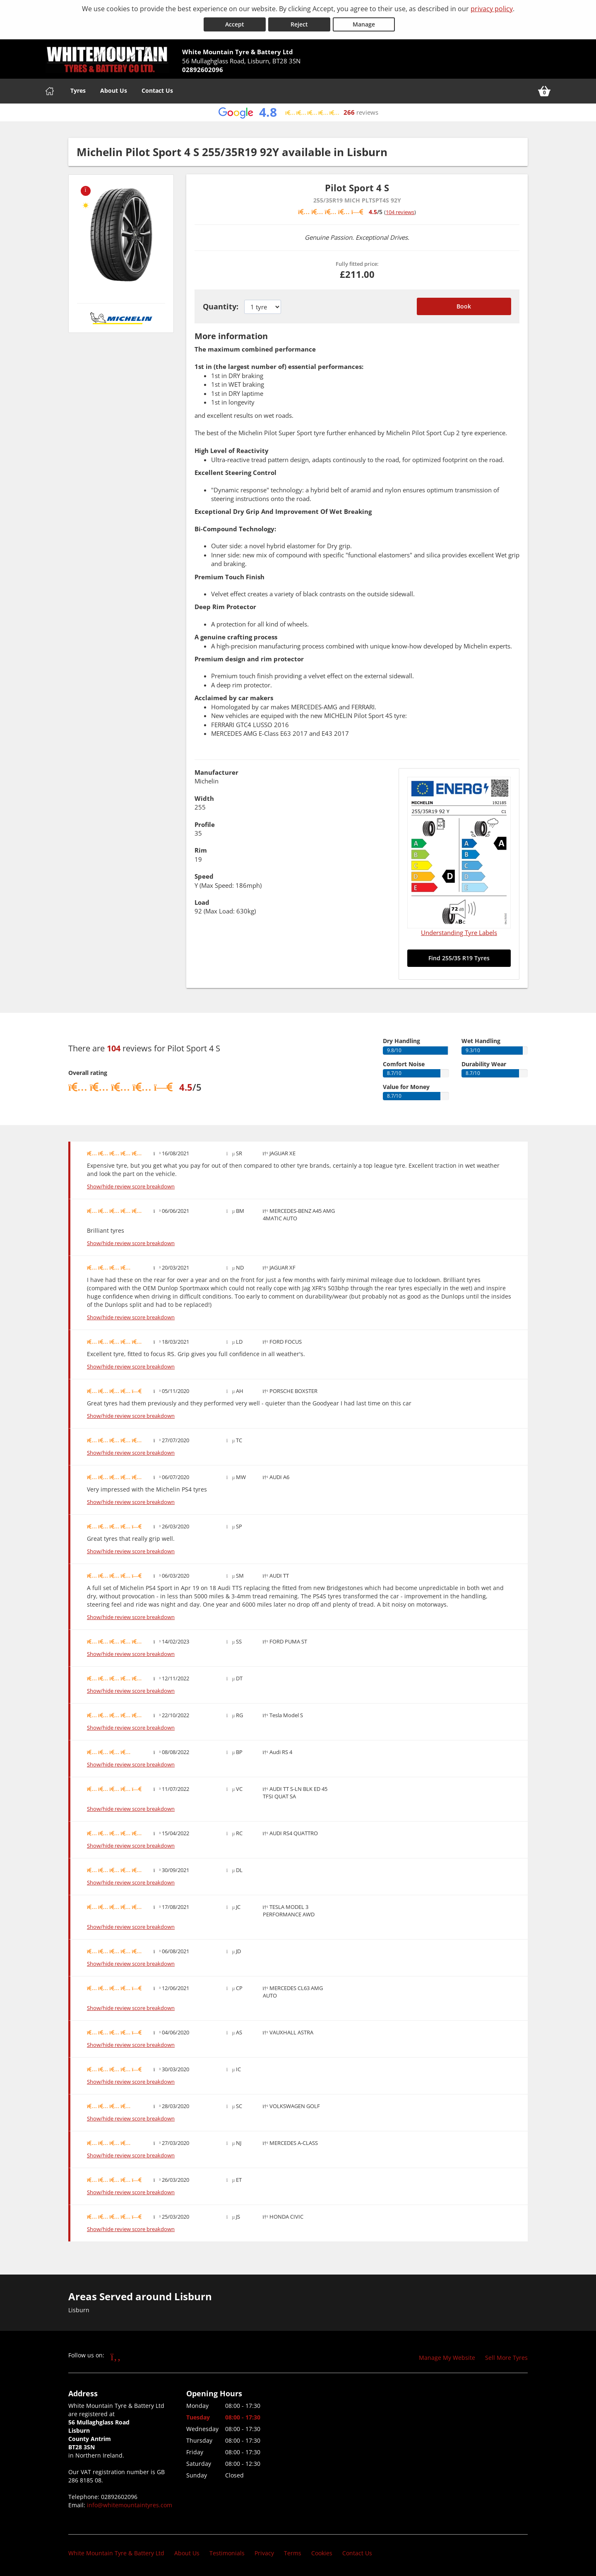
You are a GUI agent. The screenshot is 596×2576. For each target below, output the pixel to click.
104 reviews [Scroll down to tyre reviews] (400, 212)
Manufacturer (216, 772)
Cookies (321, 2553)
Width (204, 798)
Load (202, 902)
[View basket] (544, 91)
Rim (201, 850)
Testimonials (227, 2553)
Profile (205, 824)
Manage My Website (447, 2358)
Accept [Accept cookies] (234, 24)
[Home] (50, 91)
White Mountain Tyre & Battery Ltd (116, 2553)
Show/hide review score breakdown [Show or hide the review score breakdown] (131, 1186)
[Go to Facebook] (116, 2356)
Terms (292, 2553)
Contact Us (157, 90)
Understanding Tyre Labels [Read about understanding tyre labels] (459, 932)
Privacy (264, 2553)
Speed (204, 876)
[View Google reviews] (298, 112)
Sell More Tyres (506, 2358)
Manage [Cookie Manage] (364, 24)
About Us (113, 90)
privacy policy (492, 8)
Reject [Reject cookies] (299, 24)
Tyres (78, 90)
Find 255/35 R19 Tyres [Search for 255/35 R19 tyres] (459, 958)
